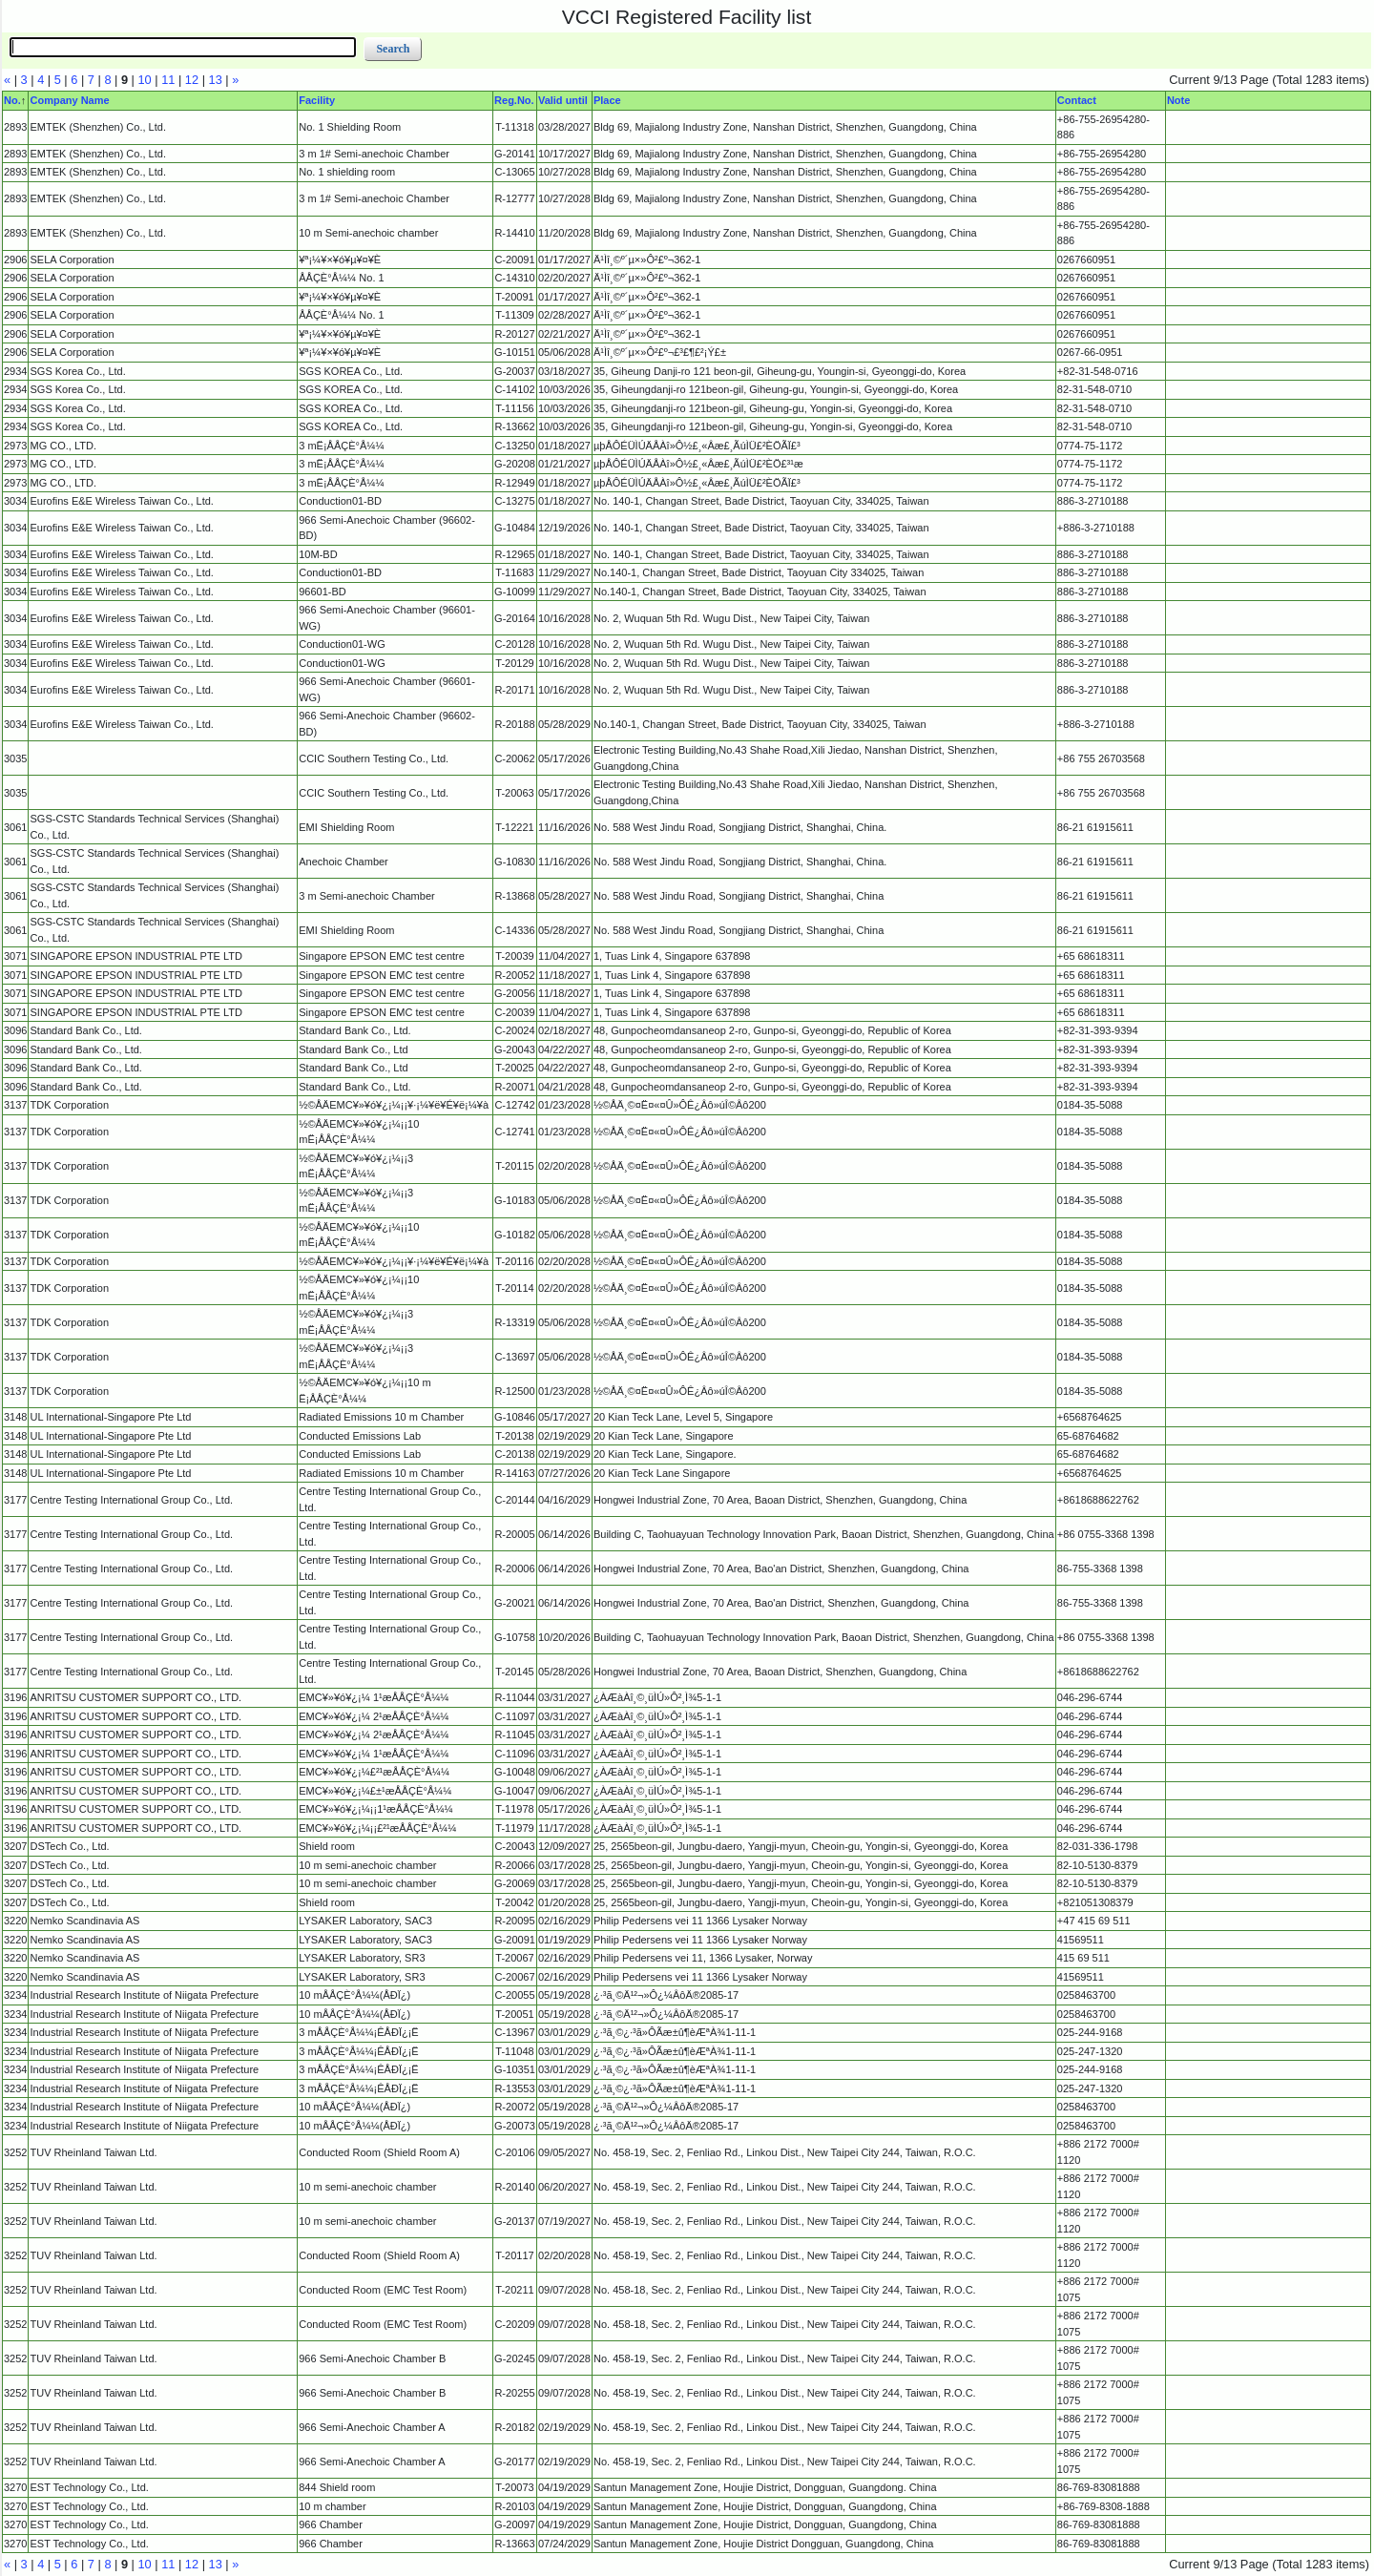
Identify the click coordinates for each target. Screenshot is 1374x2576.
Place (607, 100)
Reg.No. (514, 100)
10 (145, 80)
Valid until (563, 100)
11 (168, 80)
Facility (317, 100)
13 (215, 80)
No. (12, 100)
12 (191, 80)
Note (1178, 100)
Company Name (69, 100)
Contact (1076, 100)
